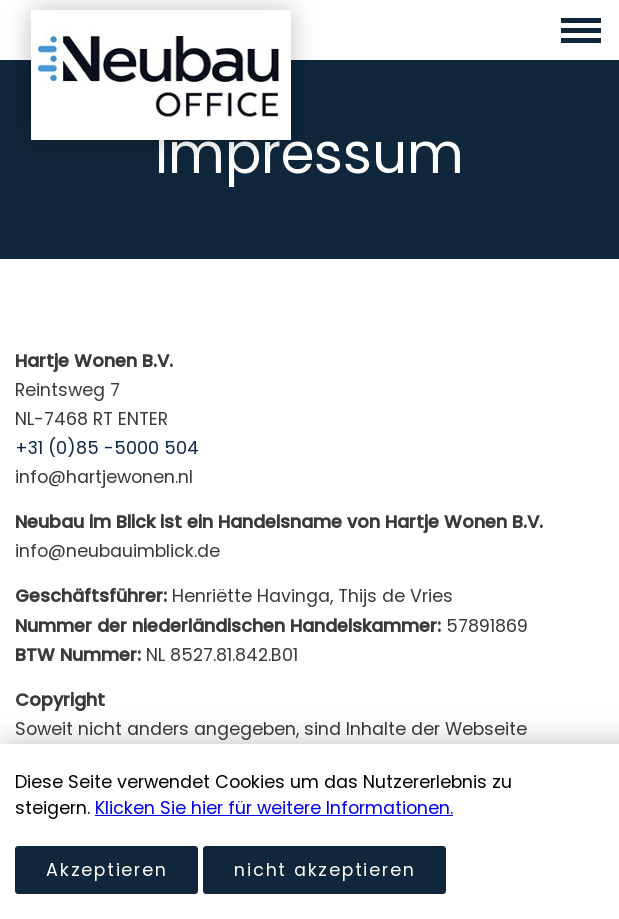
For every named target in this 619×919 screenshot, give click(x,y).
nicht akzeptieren (324, 870)
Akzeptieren (106, 870)
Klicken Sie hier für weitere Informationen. (274, 808)
